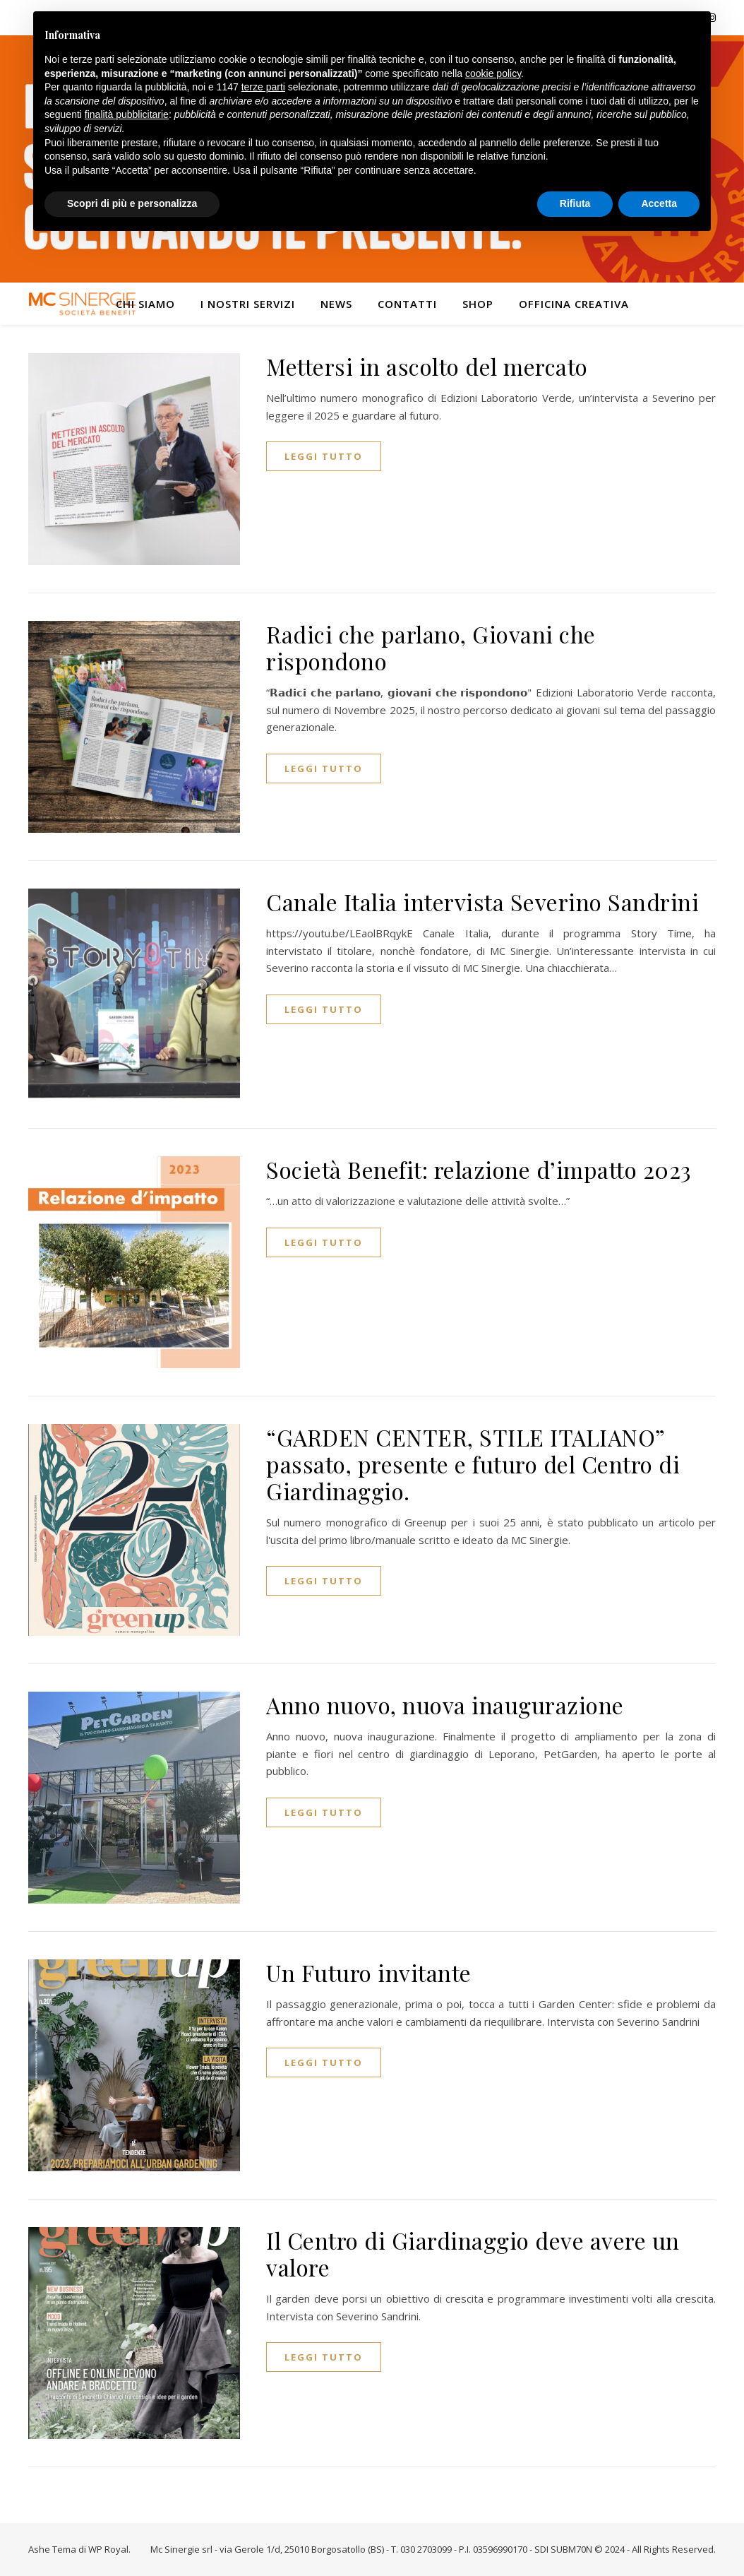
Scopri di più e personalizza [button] (132, 203)
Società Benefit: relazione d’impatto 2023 (479, 1169)
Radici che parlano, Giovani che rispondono (431, 647)
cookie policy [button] (493, 73)
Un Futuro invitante (369, 1972)
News (336, 304)
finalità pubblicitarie (127, 114)
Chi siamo (145, 304)
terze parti (263, 87)
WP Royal (108, 2549)
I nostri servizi (247, 304)
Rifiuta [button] (575, 203)
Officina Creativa (574, 304)
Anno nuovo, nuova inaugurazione (445, 1705)
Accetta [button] (659, 203)
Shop (477, 304)
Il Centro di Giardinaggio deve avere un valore (473, 2253)
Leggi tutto (323, 456)
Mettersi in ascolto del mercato (427, 366)
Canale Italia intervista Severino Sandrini (482, 901)
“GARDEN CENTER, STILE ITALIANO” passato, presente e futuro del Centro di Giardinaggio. (473, 1464)
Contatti (407, 304)
